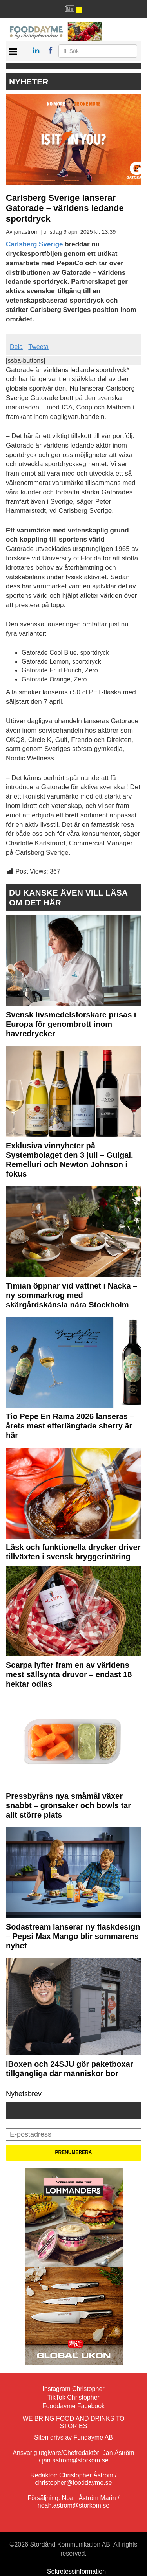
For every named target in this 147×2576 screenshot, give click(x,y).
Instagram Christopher (73, 2388)
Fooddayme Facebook (73, 2406)
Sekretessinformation (76, 2571)
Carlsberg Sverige (34, 244)
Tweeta (38, 346)
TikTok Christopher (73, 2397)
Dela (16, 346)
